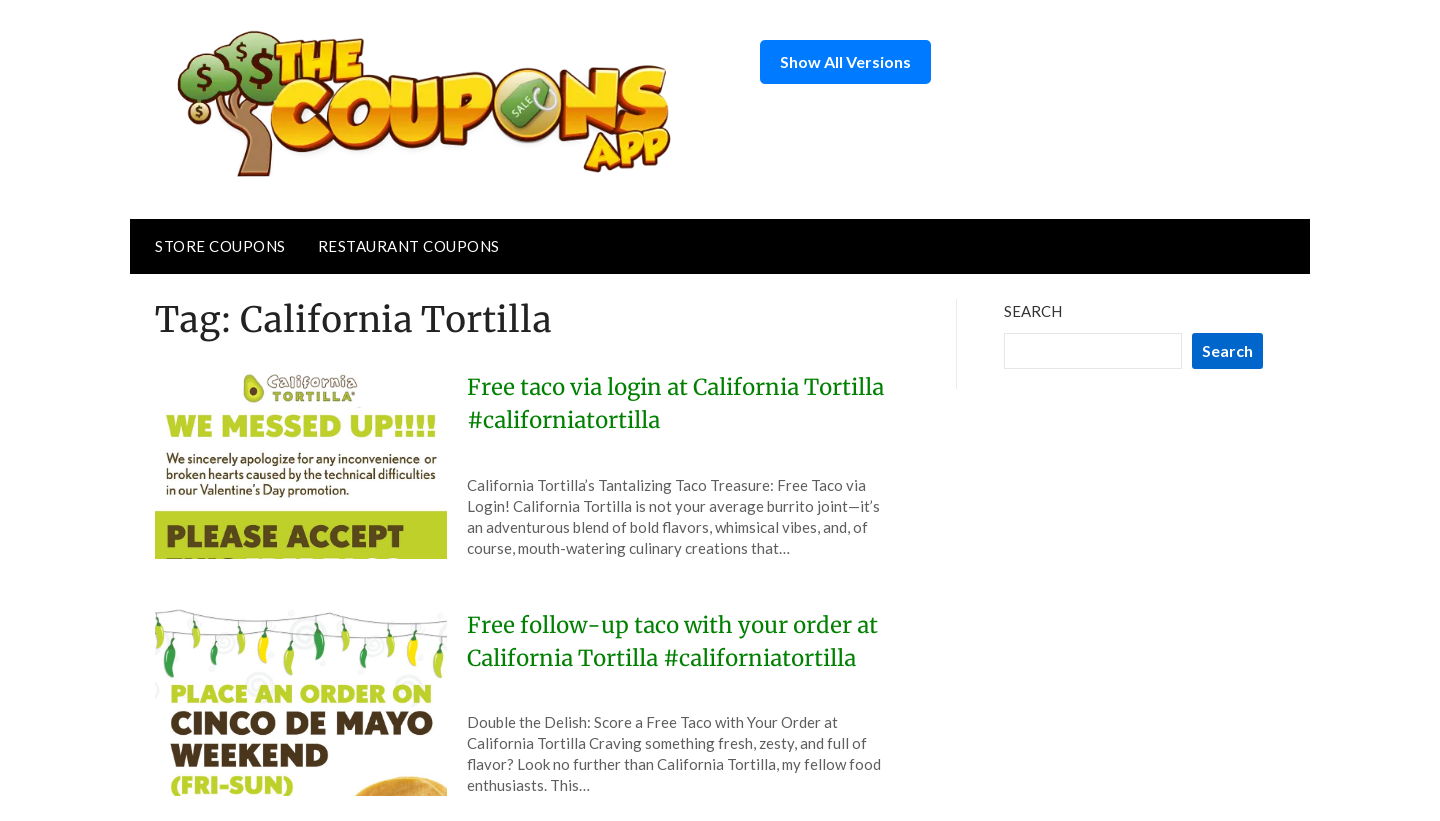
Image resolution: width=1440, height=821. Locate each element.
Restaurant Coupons (409, 246)
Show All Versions (845, 61)
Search (1033, 311)
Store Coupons (220, 246)
